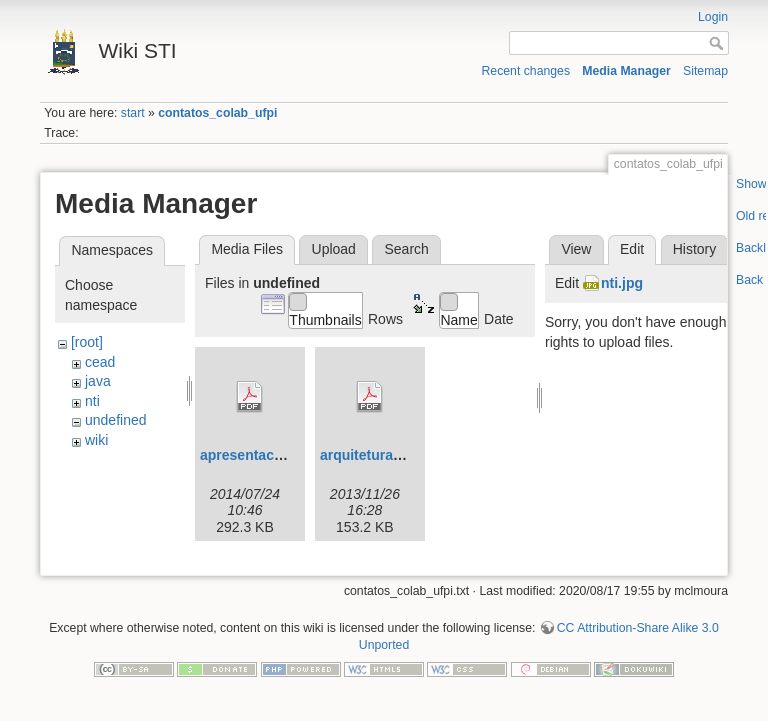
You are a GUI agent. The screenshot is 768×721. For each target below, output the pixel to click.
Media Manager (626, 71)
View (576, 249)
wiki (96, 440)
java (98, 381)
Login (713, 17)
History (695, 249)
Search (406, 249)
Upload (334, 249)
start (133, 113)
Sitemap (705, 71)
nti (92, 401)
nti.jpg (622, 283)
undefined (116, 420)
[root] (87, 342)
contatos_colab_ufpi (217, 113)
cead (100, 362)
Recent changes (526, 71)
